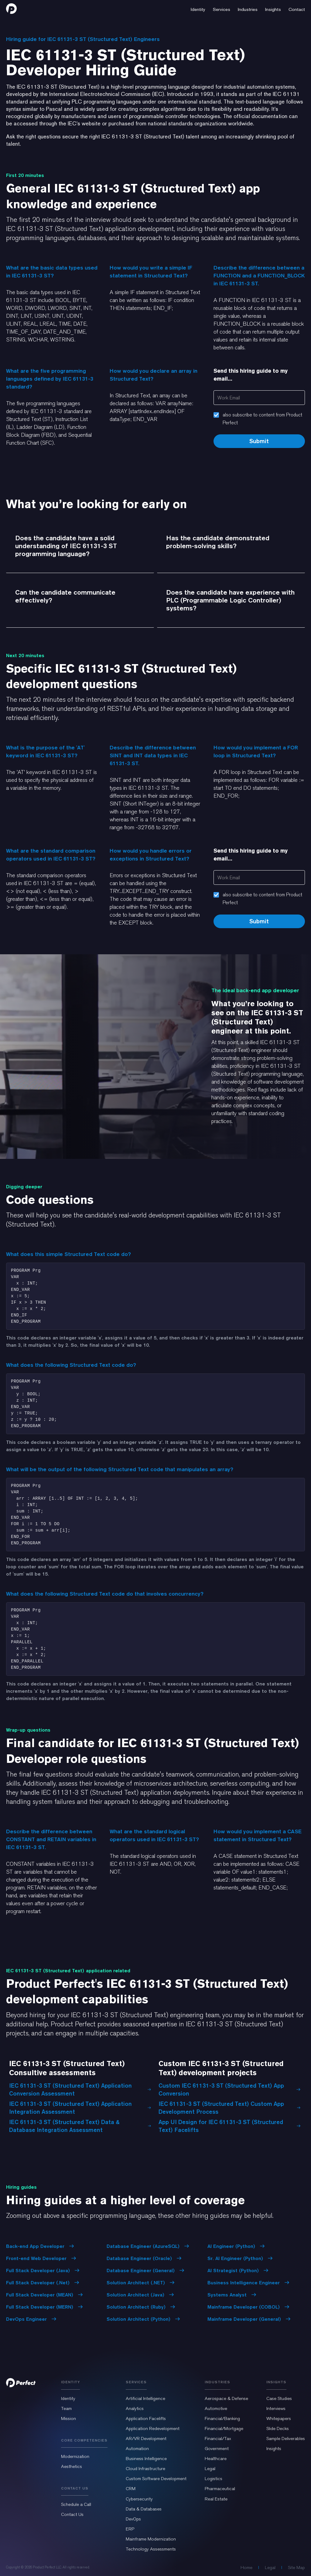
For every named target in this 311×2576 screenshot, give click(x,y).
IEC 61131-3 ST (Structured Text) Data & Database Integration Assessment (80, 2126)
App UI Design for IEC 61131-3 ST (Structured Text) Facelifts (230, 2126)
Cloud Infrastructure (145, 2468)
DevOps (133, 2519)
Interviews (275, 2408)
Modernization (75, 2456)
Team (66, 2408)
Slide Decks (277, 2428)
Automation (137, 2448)
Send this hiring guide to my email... (251, 375)
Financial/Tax (218, 2438)
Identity (68, 2398)
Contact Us (72, 2514)
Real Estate (216, 2499)
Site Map (296, 2567)
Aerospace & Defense (226, 2398)
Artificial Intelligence (145, 2398)
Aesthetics (71, 2466)
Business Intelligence (146, 2458)
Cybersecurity (139, 2499)
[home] (11, 8)
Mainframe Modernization (151, 2539)
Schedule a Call (76, 2504)
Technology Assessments (151, 2549)
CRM (130, 2488)
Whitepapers (278, 2418)
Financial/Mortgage (224, 2428)
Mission (68, 2418)
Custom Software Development (156, 2478)
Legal (210, 2468)
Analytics (135, 2408)
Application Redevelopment (152, 2428)
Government (217, 2448)
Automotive (216, 2408)
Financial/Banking (222, 2418)
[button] (198, 8)
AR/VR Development (146, 2438)
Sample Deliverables (285, 2438)
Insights (273, 2448)
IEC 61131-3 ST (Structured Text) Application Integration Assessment (80, 2107)
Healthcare (216, 2458)
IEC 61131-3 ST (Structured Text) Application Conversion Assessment (80, 2089)
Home (246, 2567)
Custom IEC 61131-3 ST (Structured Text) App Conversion (230, 2089)
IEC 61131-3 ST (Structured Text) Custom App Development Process (230, 2107)
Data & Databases (144, 2509)
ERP (130, 2529)
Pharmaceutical (220, 2488)
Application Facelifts (146, 2418)
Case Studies (279, 2398)
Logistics (213, 2478)
